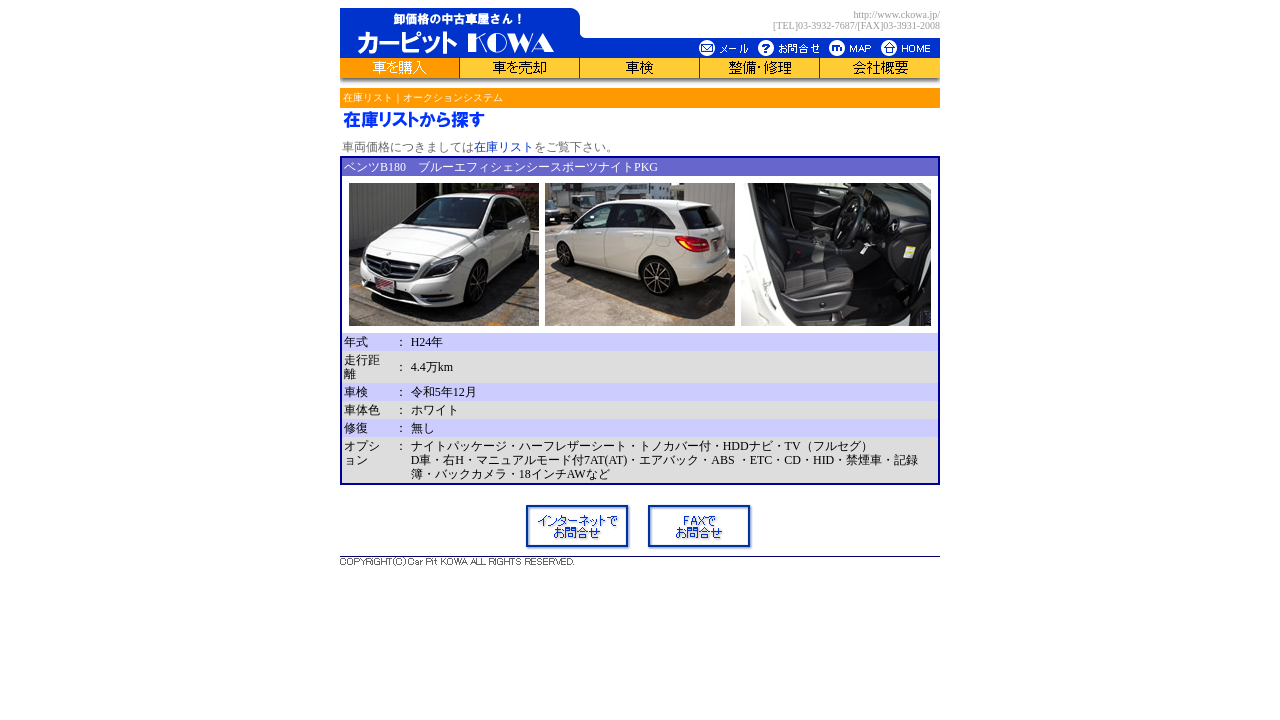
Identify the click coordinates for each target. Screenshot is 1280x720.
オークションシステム (453, 97)
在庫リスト (368, 97)
